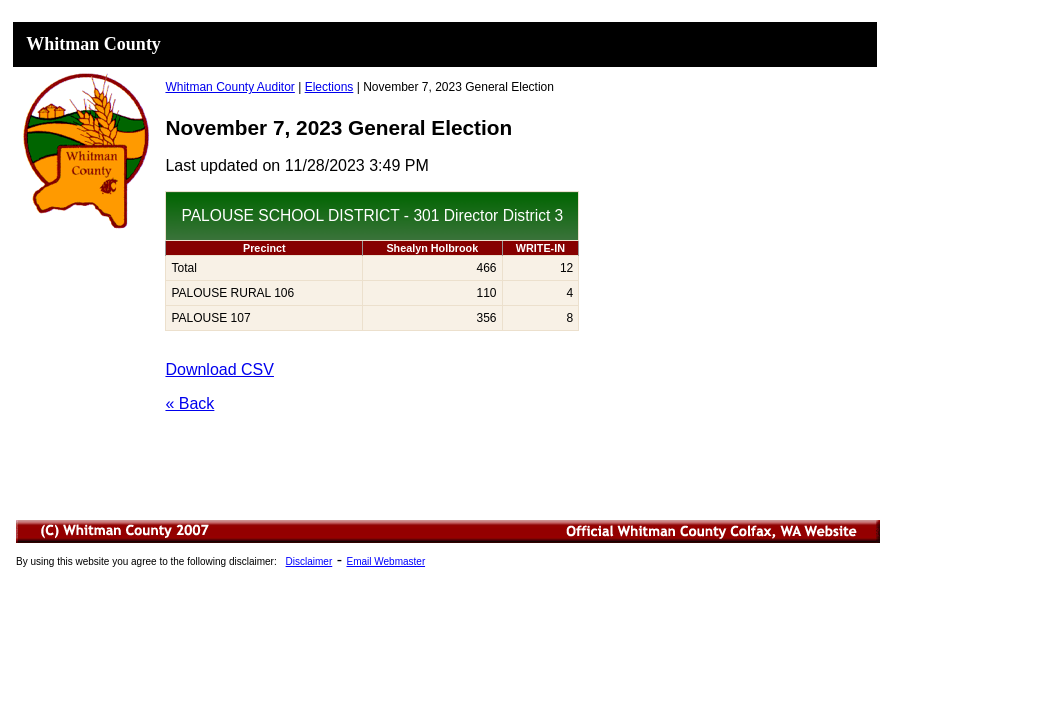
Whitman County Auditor (229, 87)
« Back (189, 403)
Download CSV (219, 369)
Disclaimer (309, 561)
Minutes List (449, 562)
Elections (329, 87)
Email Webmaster (385, 561)
